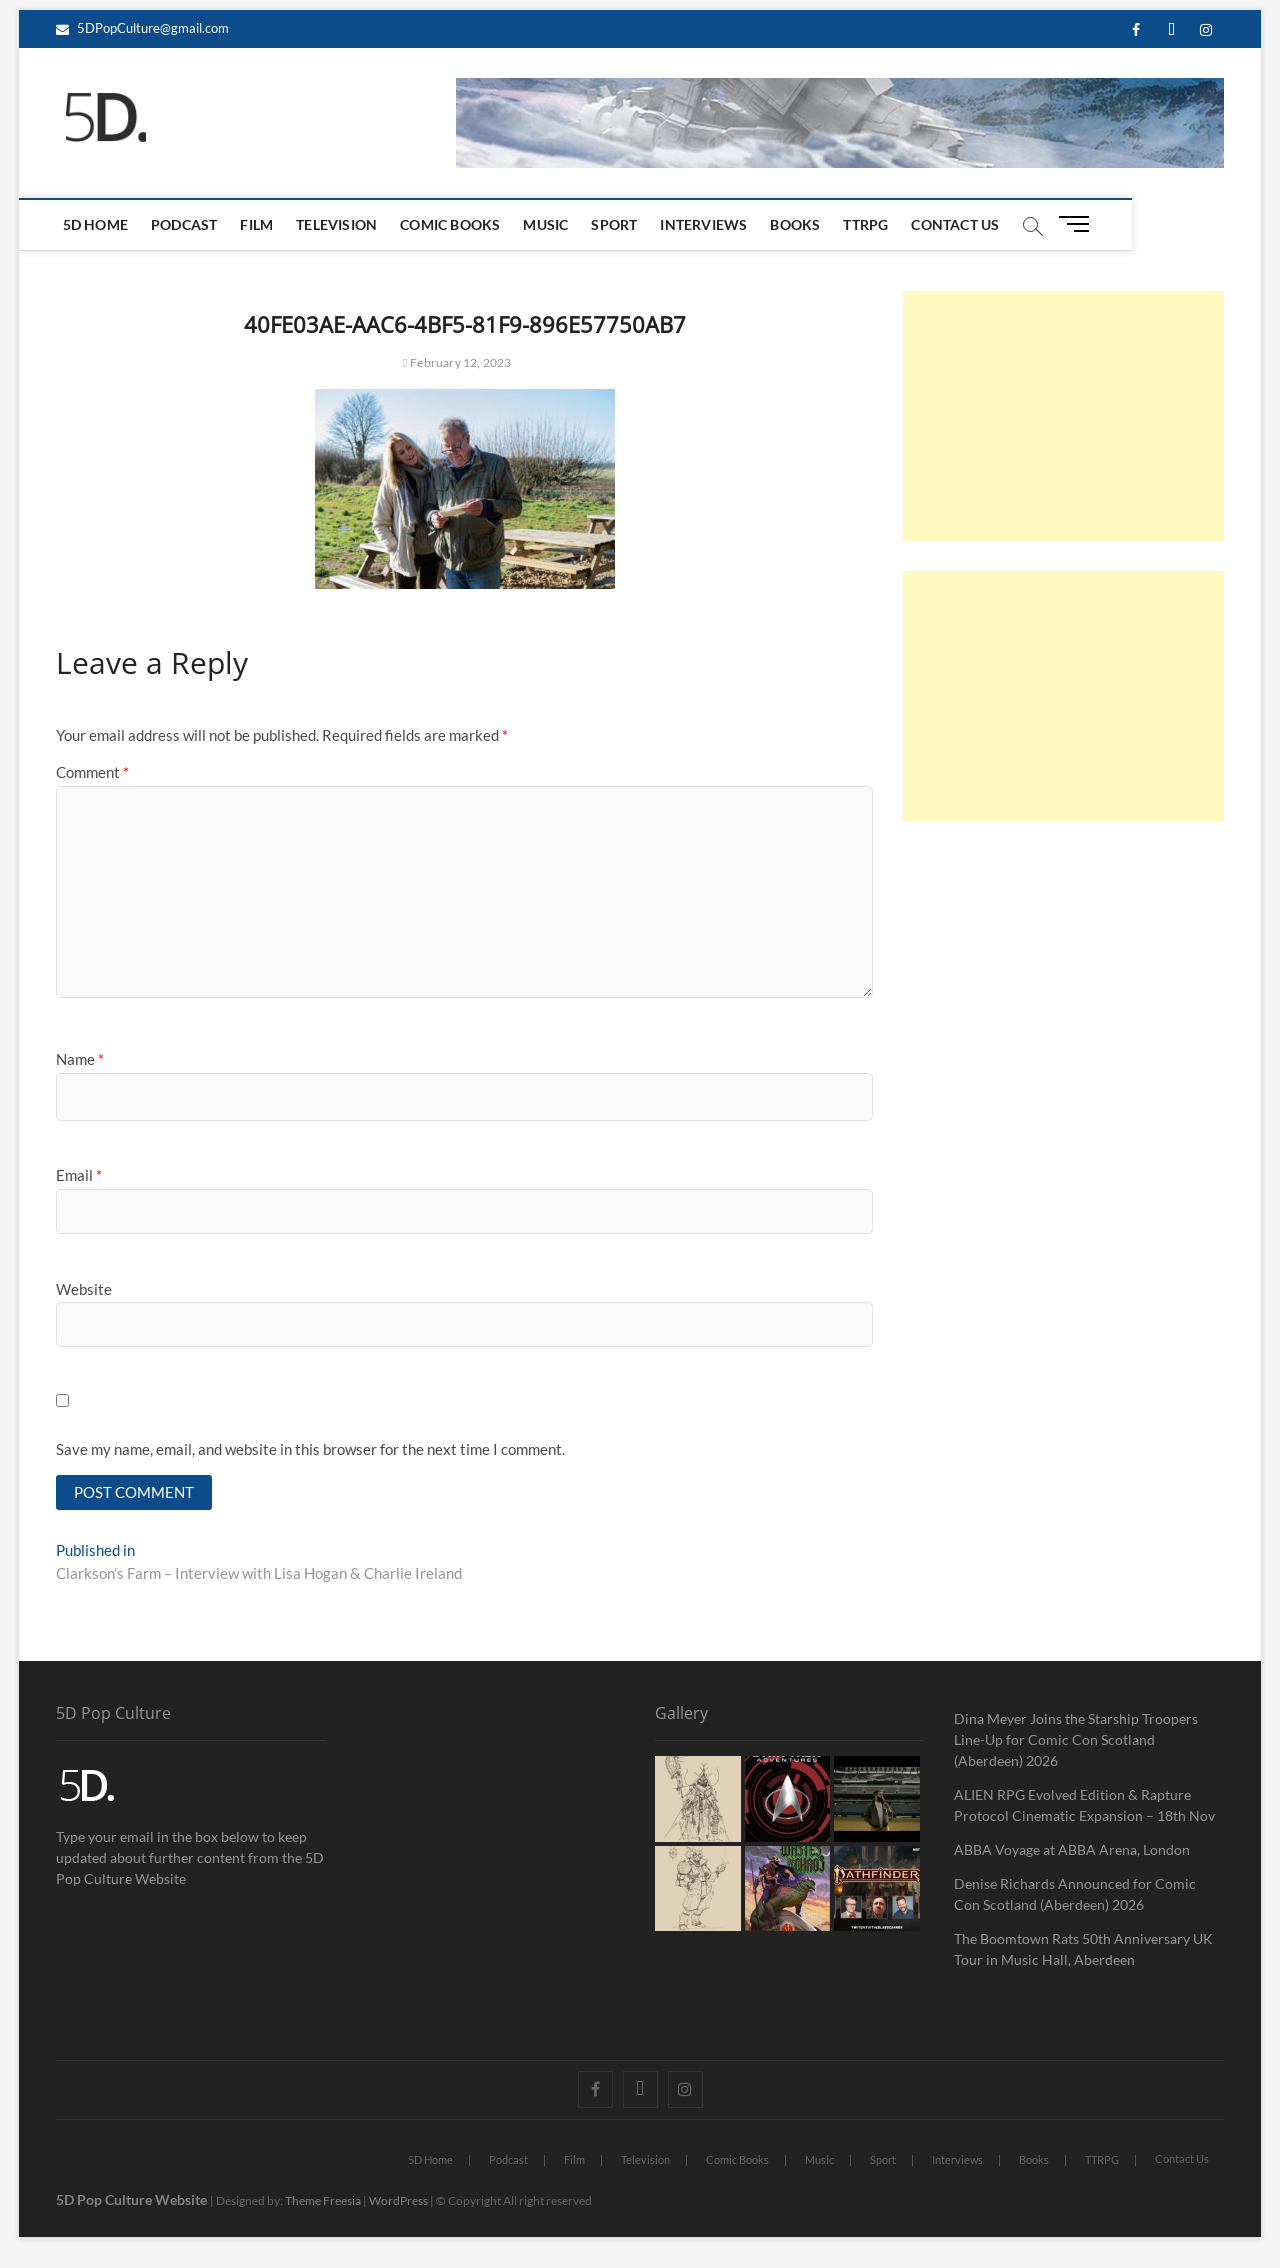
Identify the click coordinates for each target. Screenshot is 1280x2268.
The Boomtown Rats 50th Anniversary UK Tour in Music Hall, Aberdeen (1083, 1950)
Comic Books (454, 224)
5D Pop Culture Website (133, 2200)
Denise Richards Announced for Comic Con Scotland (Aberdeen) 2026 (1075, 1895)
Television (340, 224)
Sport (618, 224)
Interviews (707, 224)
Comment (92, 772)
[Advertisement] (1063, 416)
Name (80, 1059)
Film (260, 224)
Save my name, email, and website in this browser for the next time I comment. (310, 1449)
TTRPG (869, 224)
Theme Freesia (323, 2201)
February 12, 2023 (457, 362)
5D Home (98, 224)
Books (799, 224)
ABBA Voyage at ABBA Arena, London (1072, 1850)
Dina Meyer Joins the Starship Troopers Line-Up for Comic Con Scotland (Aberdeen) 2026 (1076, 1740)
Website (84, 1289)
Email (79, 1175)
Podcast (188, 224)
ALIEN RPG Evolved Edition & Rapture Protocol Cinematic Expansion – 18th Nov (1084, 1806)
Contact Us (959, 224)
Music (549, 224)
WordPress (398, 2201)
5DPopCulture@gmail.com (142, 28)
